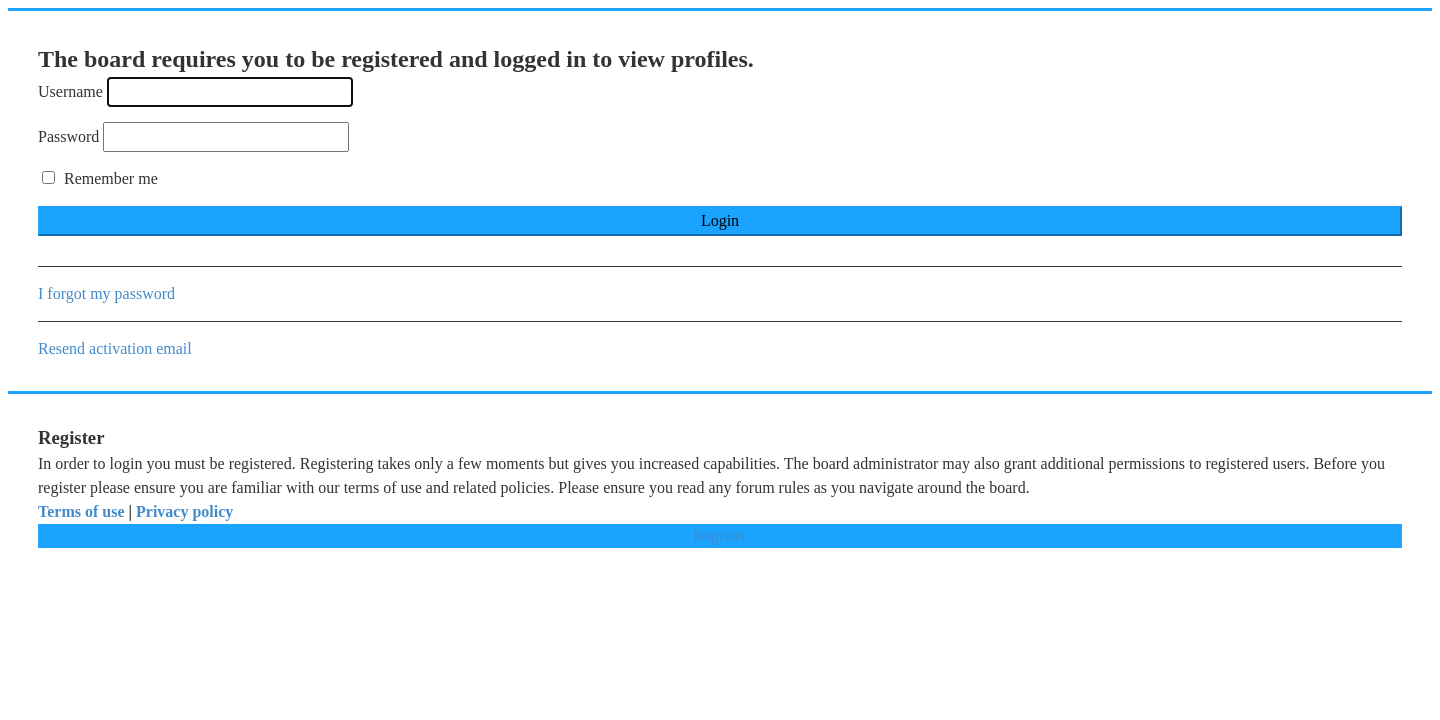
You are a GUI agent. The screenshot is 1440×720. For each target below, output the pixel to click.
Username (70, 91)
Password (68, 136)
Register (719, 535)
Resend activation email (115, 348)
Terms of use (81, 511)
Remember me (100, 178)
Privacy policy (184, 511)
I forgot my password (106, 293)
